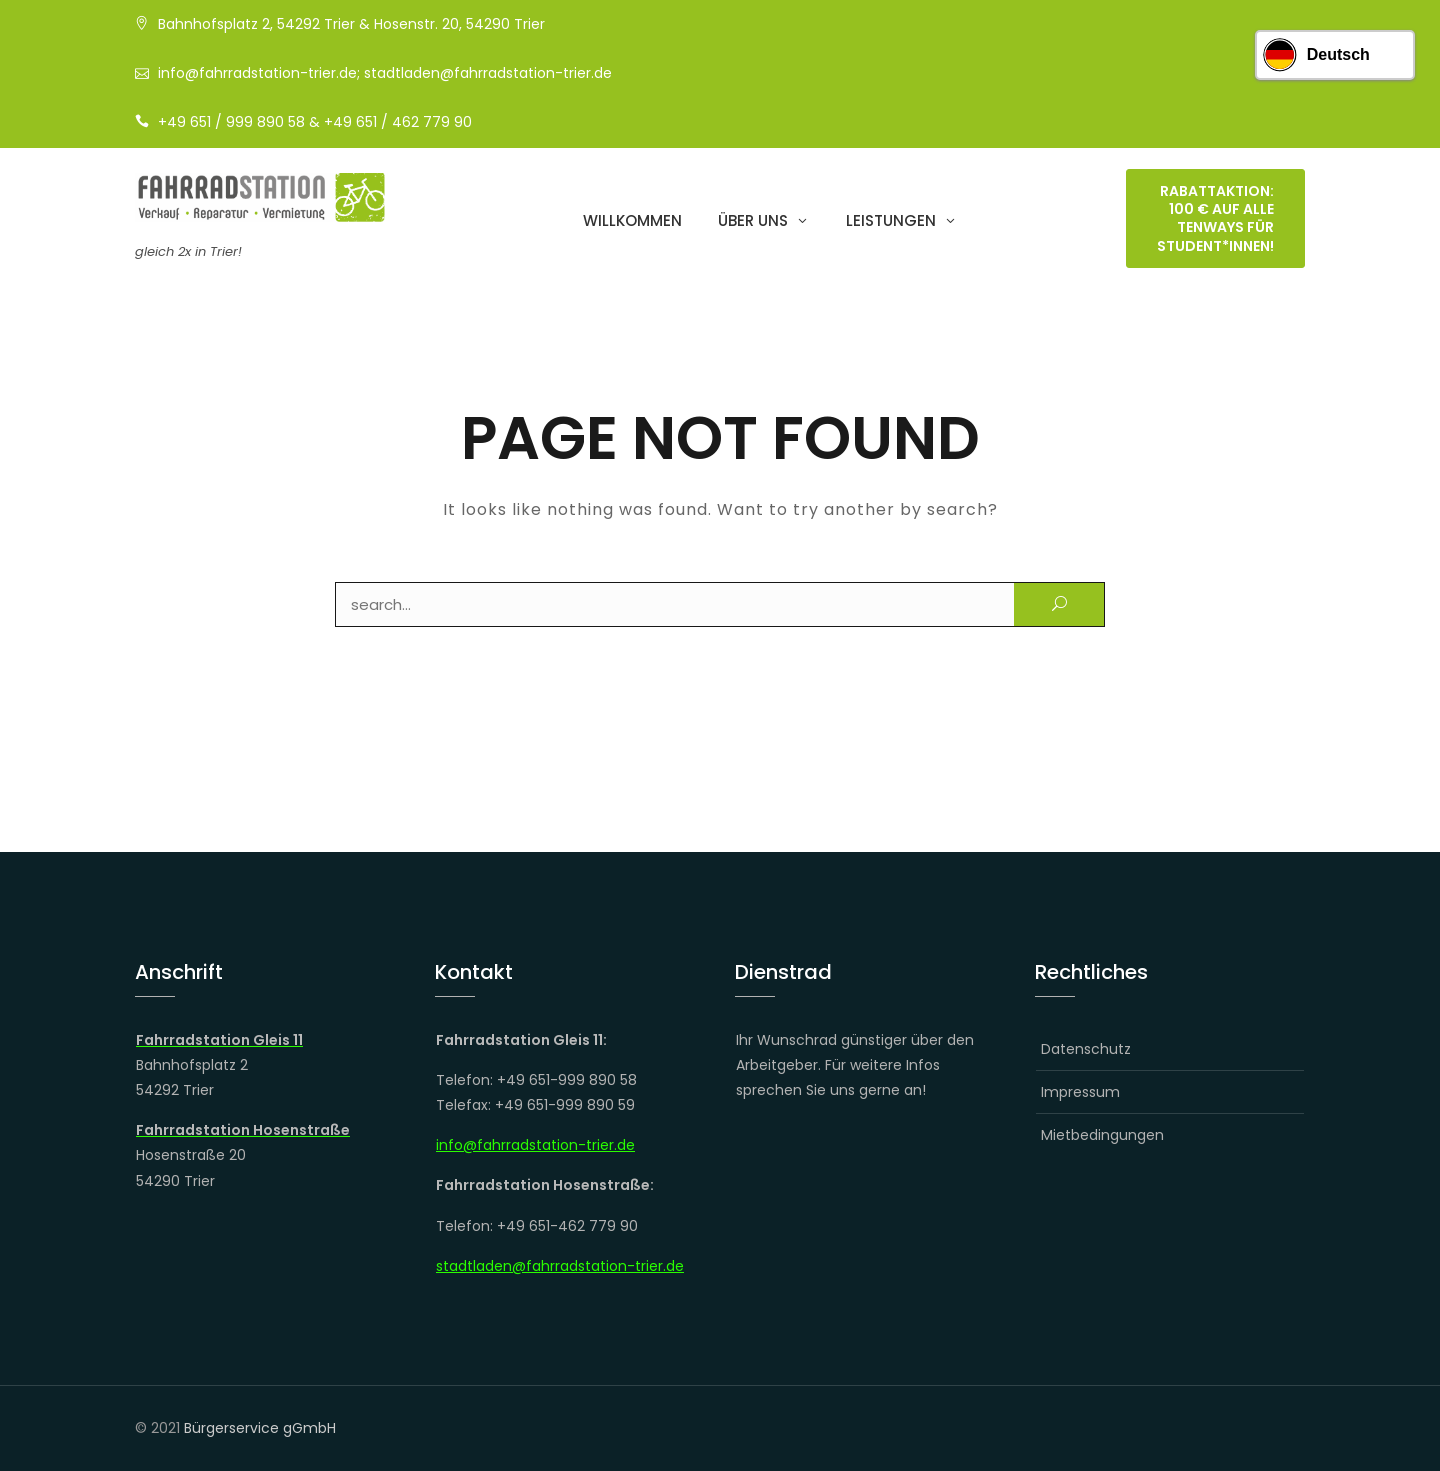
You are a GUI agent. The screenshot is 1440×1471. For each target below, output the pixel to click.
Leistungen (891, 222)
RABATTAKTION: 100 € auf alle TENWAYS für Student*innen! (1215, 220)
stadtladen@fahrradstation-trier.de (560, 1266)
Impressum (1080, 1092)
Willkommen (632, 222)
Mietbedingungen (1102, 1135)
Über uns (753, 222)
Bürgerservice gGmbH (260, 1428)
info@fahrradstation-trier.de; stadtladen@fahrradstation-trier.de (385, 73)
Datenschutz (1086, 1049)
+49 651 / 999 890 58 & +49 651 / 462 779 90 (315, 122)
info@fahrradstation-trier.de (535, 1145)
